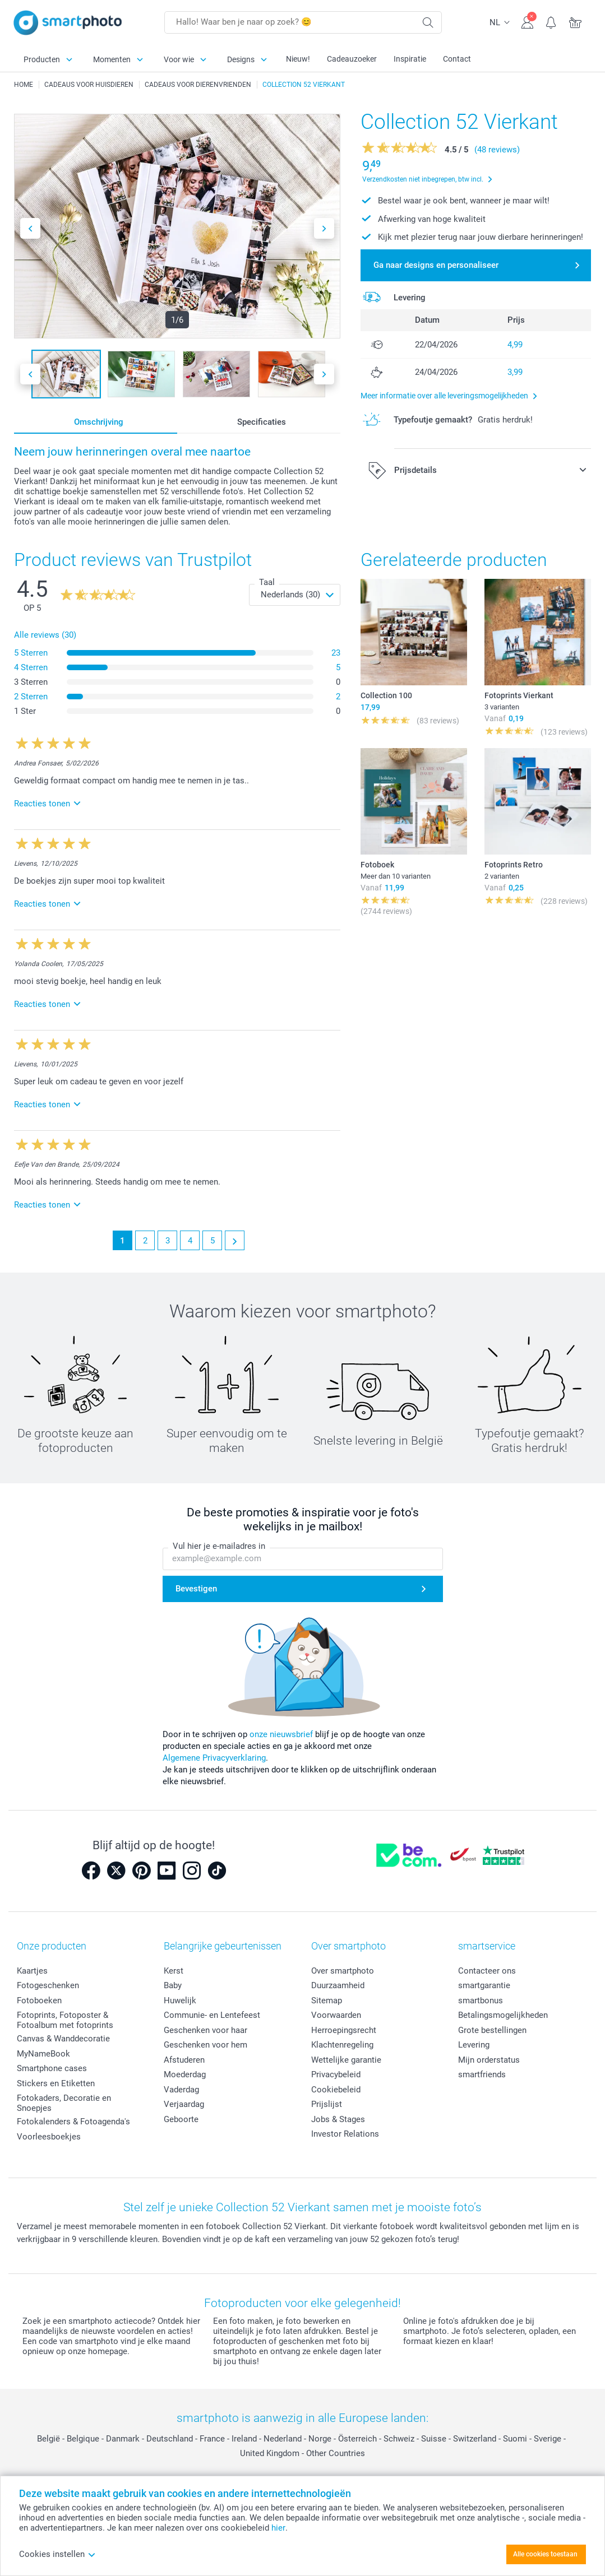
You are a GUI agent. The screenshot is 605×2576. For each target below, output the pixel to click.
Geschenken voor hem (205, 2045)
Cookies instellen (57, 2554)
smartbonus (480, 2000)
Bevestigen (196, 1589)
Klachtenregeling (342, 2045)
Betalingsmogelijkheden (503, 2015)
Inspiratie (410, 58)
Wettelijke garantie (346, 2060)
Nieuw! (298, 58)
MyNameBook (43, 2054)
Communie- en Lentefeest (212, 2015)
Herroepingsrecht (343, 2030)
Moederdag (185, 2074)
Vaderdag (181, 2090)
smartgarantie (484, 1985)
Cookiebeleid (336, 2090)
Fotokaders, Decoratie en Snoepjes (64, 2103)
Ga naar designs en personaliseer (435, 265)
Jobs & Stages (338, 2119)
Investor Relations (345, 2134)
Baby (173, 1985)
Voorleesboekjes (49, 2137)
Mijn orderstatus (489, 2060)
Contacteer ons (487, 1971)
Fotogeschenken (48, 1985)
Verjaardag (184, 2104)
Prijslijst (326, 2104)
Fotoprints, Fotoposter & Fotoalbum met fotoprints (65, 2020)
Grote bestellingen (492, 2030)
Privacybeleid (336, 2074)
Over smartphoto (342, 1971)
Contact (457, 58)
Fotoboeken (39, 2000)
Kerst (173, 1971)
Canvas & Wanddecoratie (63, 2039)
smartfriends (482, 2074)
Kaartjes (32, 1971)
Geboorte (181, 2119)
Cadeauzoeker (352, 58)
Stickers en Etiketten (56, 2083)
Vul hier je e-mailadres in (219, 1547)
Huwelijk (180, 2000)
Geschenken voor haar (205, 2030)
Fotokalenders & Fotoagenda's (73, 2122)
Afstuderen (184, 2060)
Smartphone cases (52, 2068)
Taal (267, 582)
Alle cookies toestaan (545, 2554)
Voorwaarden (336, 2015)
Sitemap (326, 2000)
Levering (473, 2045)
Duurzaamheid (337, 1985)
